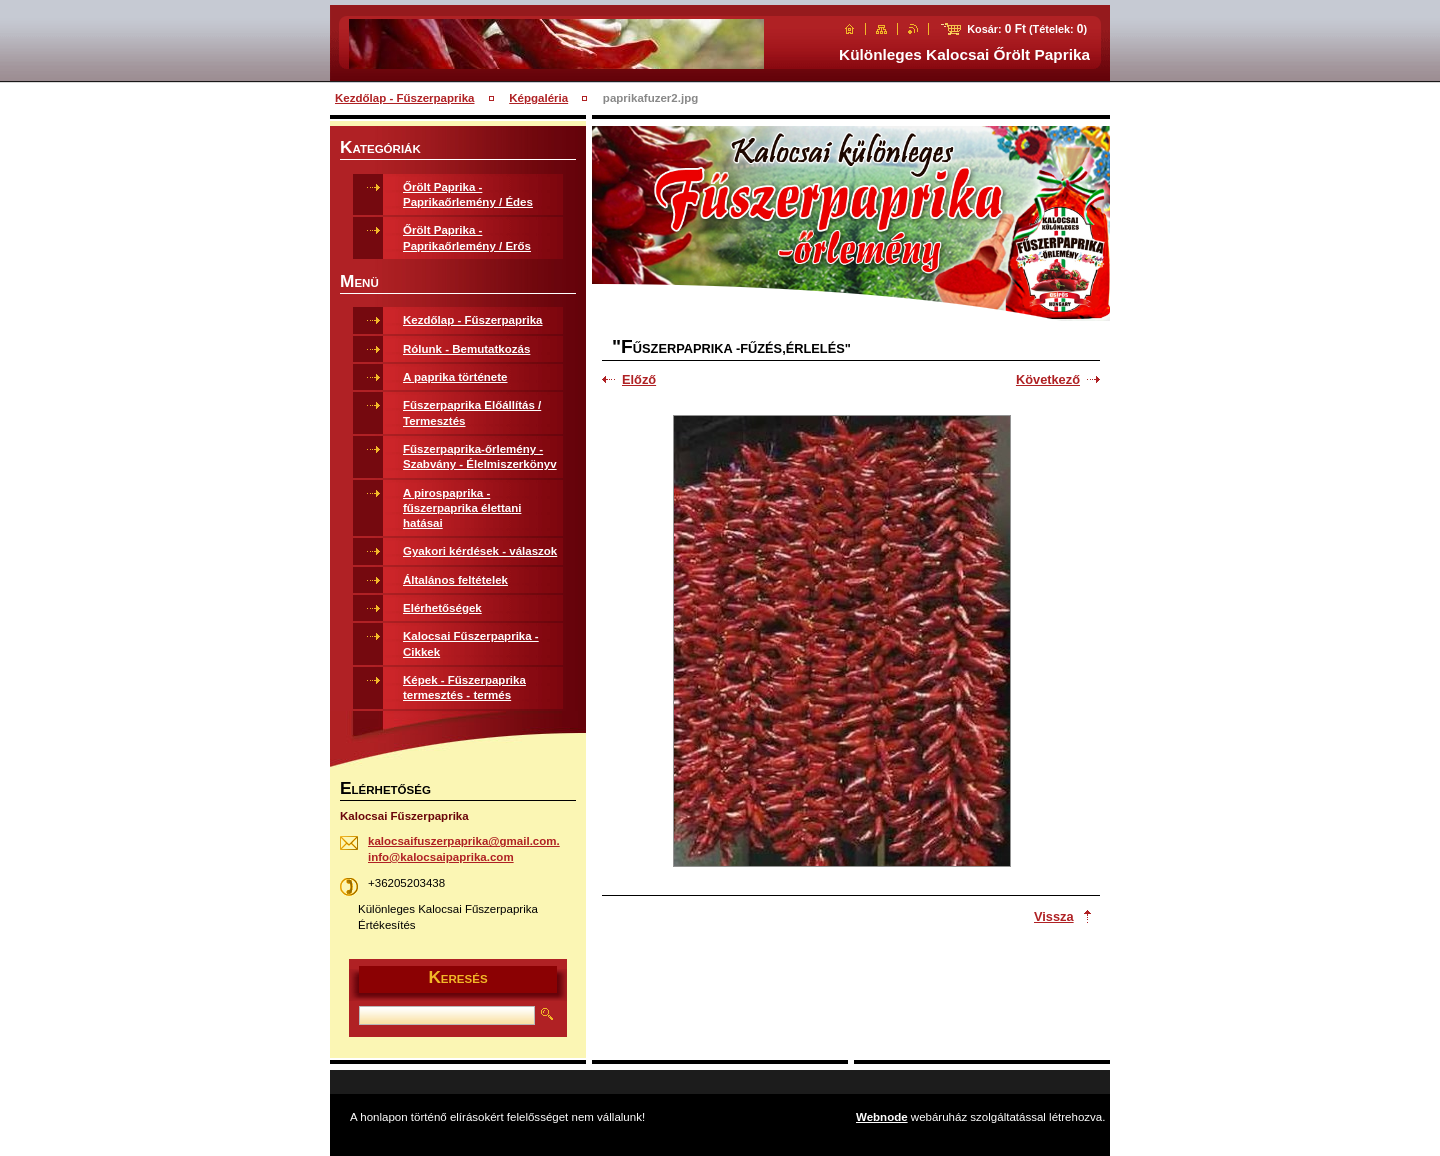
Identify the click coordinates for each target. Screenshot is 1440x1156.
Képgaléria (538, 98)
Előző (639, 379)
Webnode (882, 1117)
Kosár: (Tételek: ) (1027, 29)
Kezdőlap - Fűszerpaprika (405, 98)
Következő (1048, 379)
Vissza (1054, 916)
